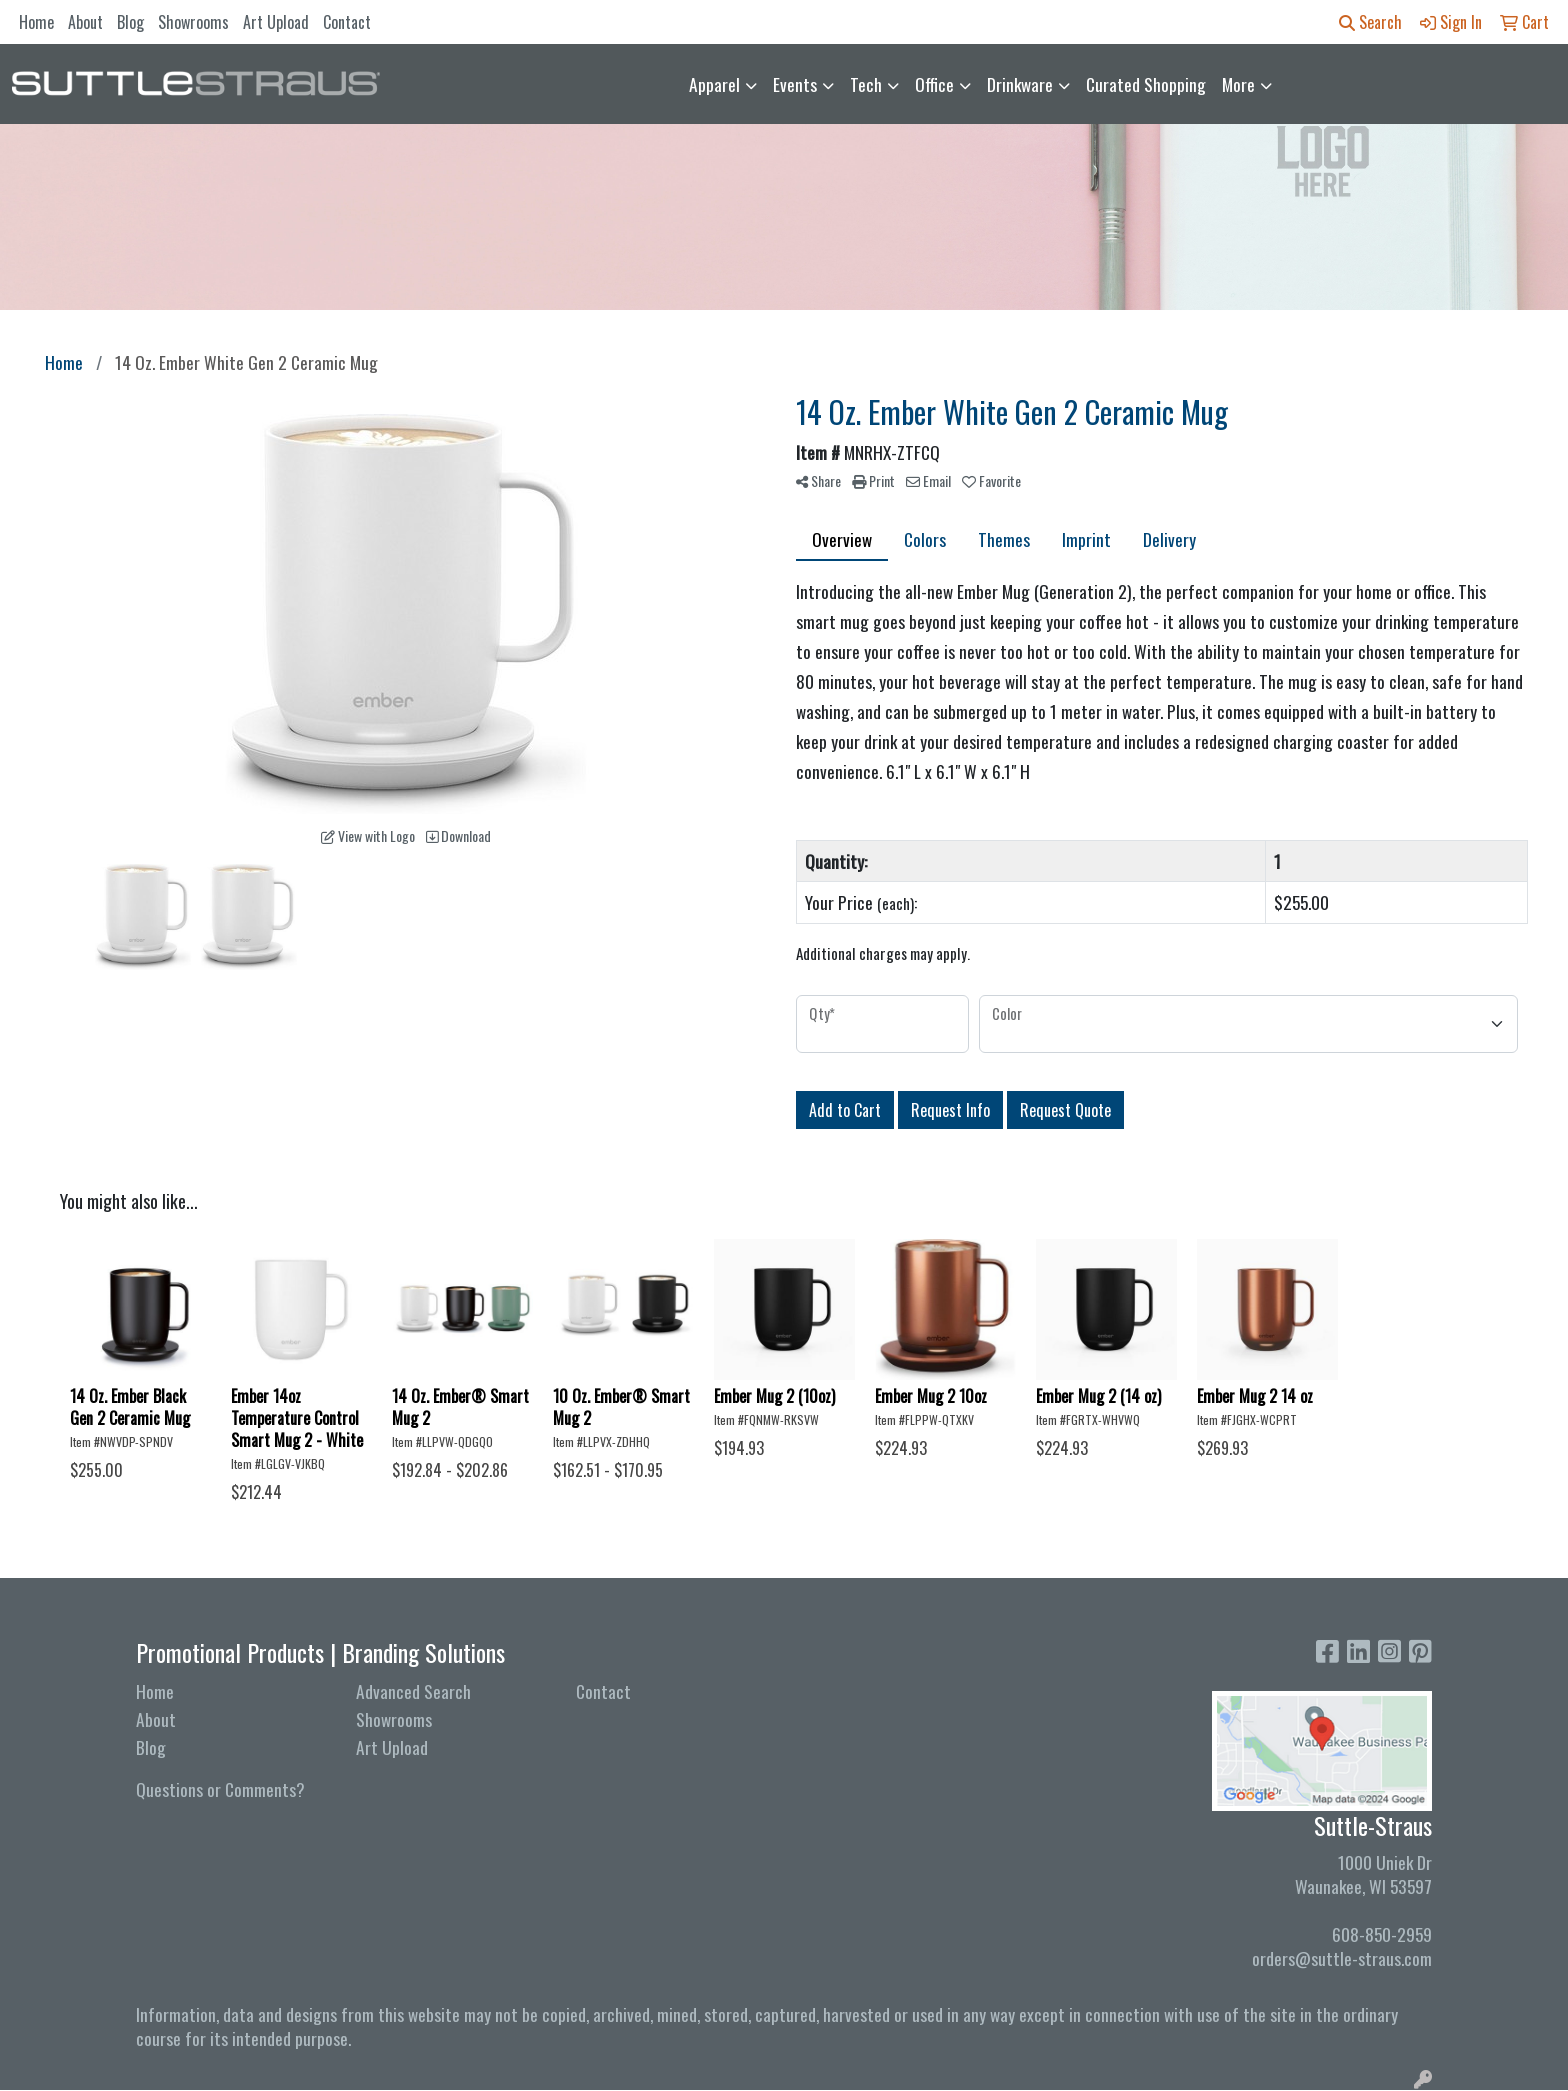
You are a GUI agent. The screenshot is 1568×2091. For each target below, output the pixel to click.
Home (36, 22)
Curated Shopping (1146, 84)
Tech (866, 84)
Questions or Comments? (220, 1789)
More (1238, 84)
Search (1370, 22)
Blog (130, 22)
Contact (347, 22)
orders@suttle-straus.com (1342, 1958)
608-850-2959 (1382, 1934)
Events (795, 84)
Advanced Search (413, 1691)
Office (934, 84)
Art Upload (276, 22)
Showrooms (193, 22)
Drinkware (1020, 84)
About (85, 22)
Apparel (714, 84)
